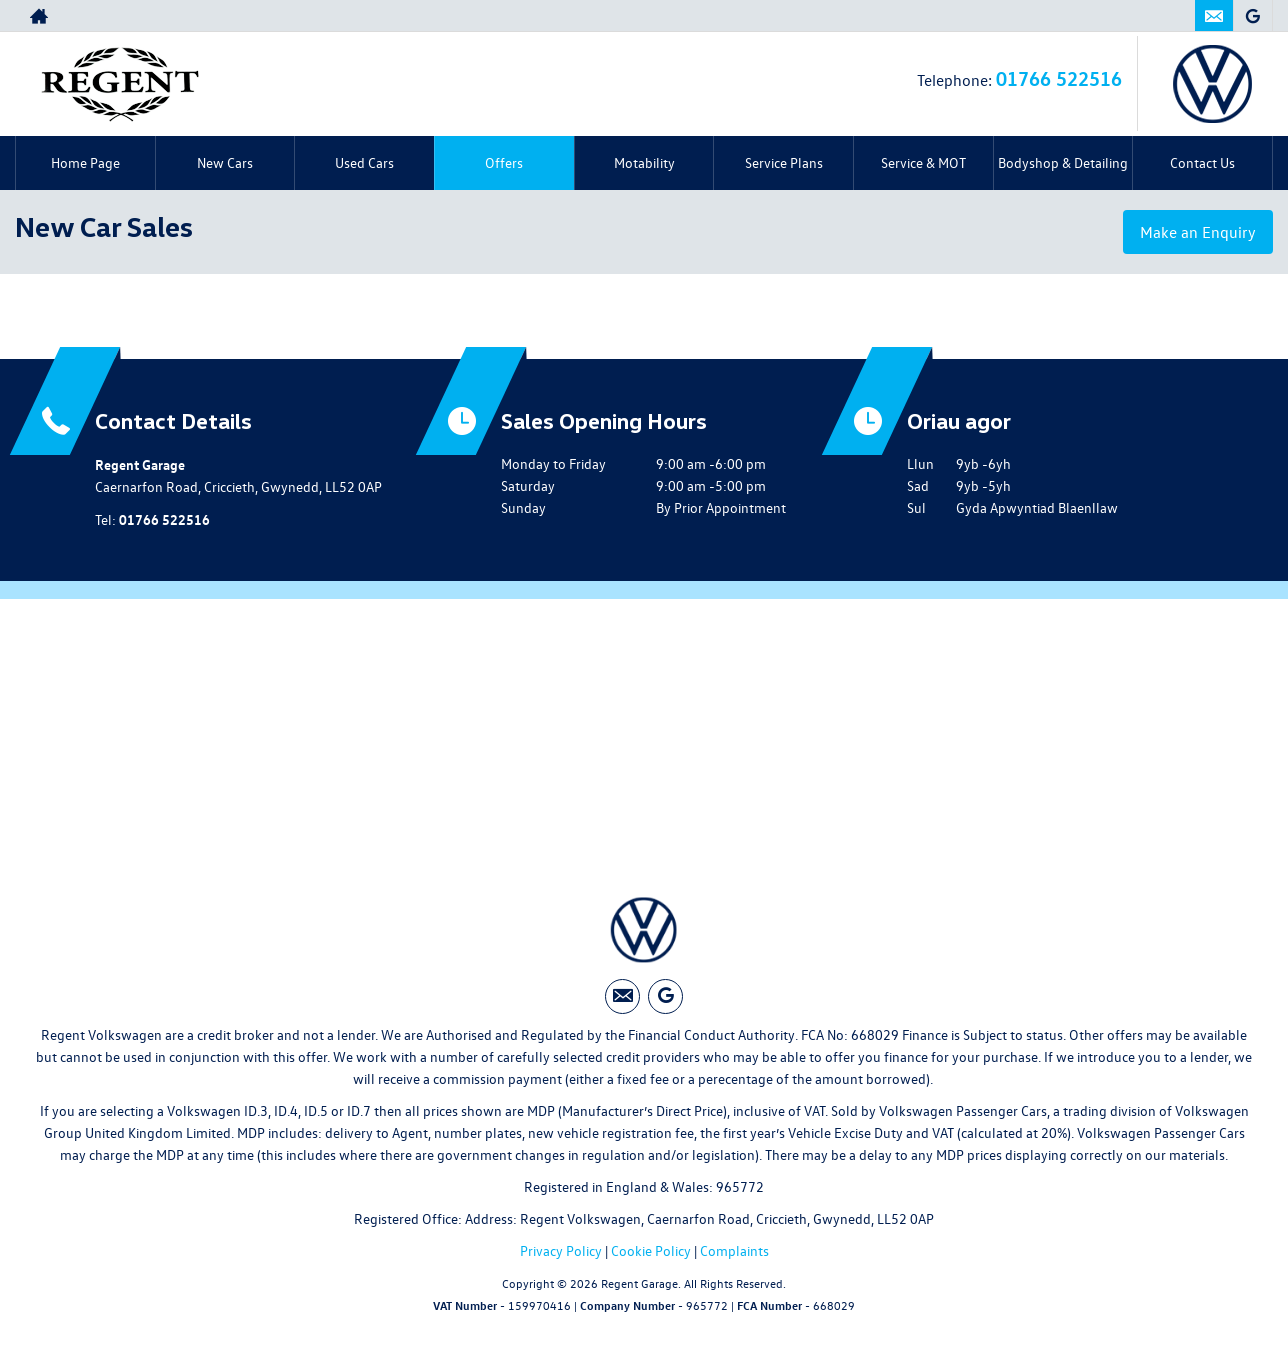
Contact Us (1202, 162)
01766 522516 (1059, 77)
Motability (644, 162)
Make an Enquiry (1198, 232)
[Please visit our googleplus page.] (1252, 16)
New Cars (225, 162)
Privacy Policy (561, 1250)
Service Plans (784, 162)
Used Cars (364, 162)
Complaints (734, 1250)
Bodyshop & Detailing (1063, 162)
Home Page (85, 162)
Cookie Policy (651, 1250)
